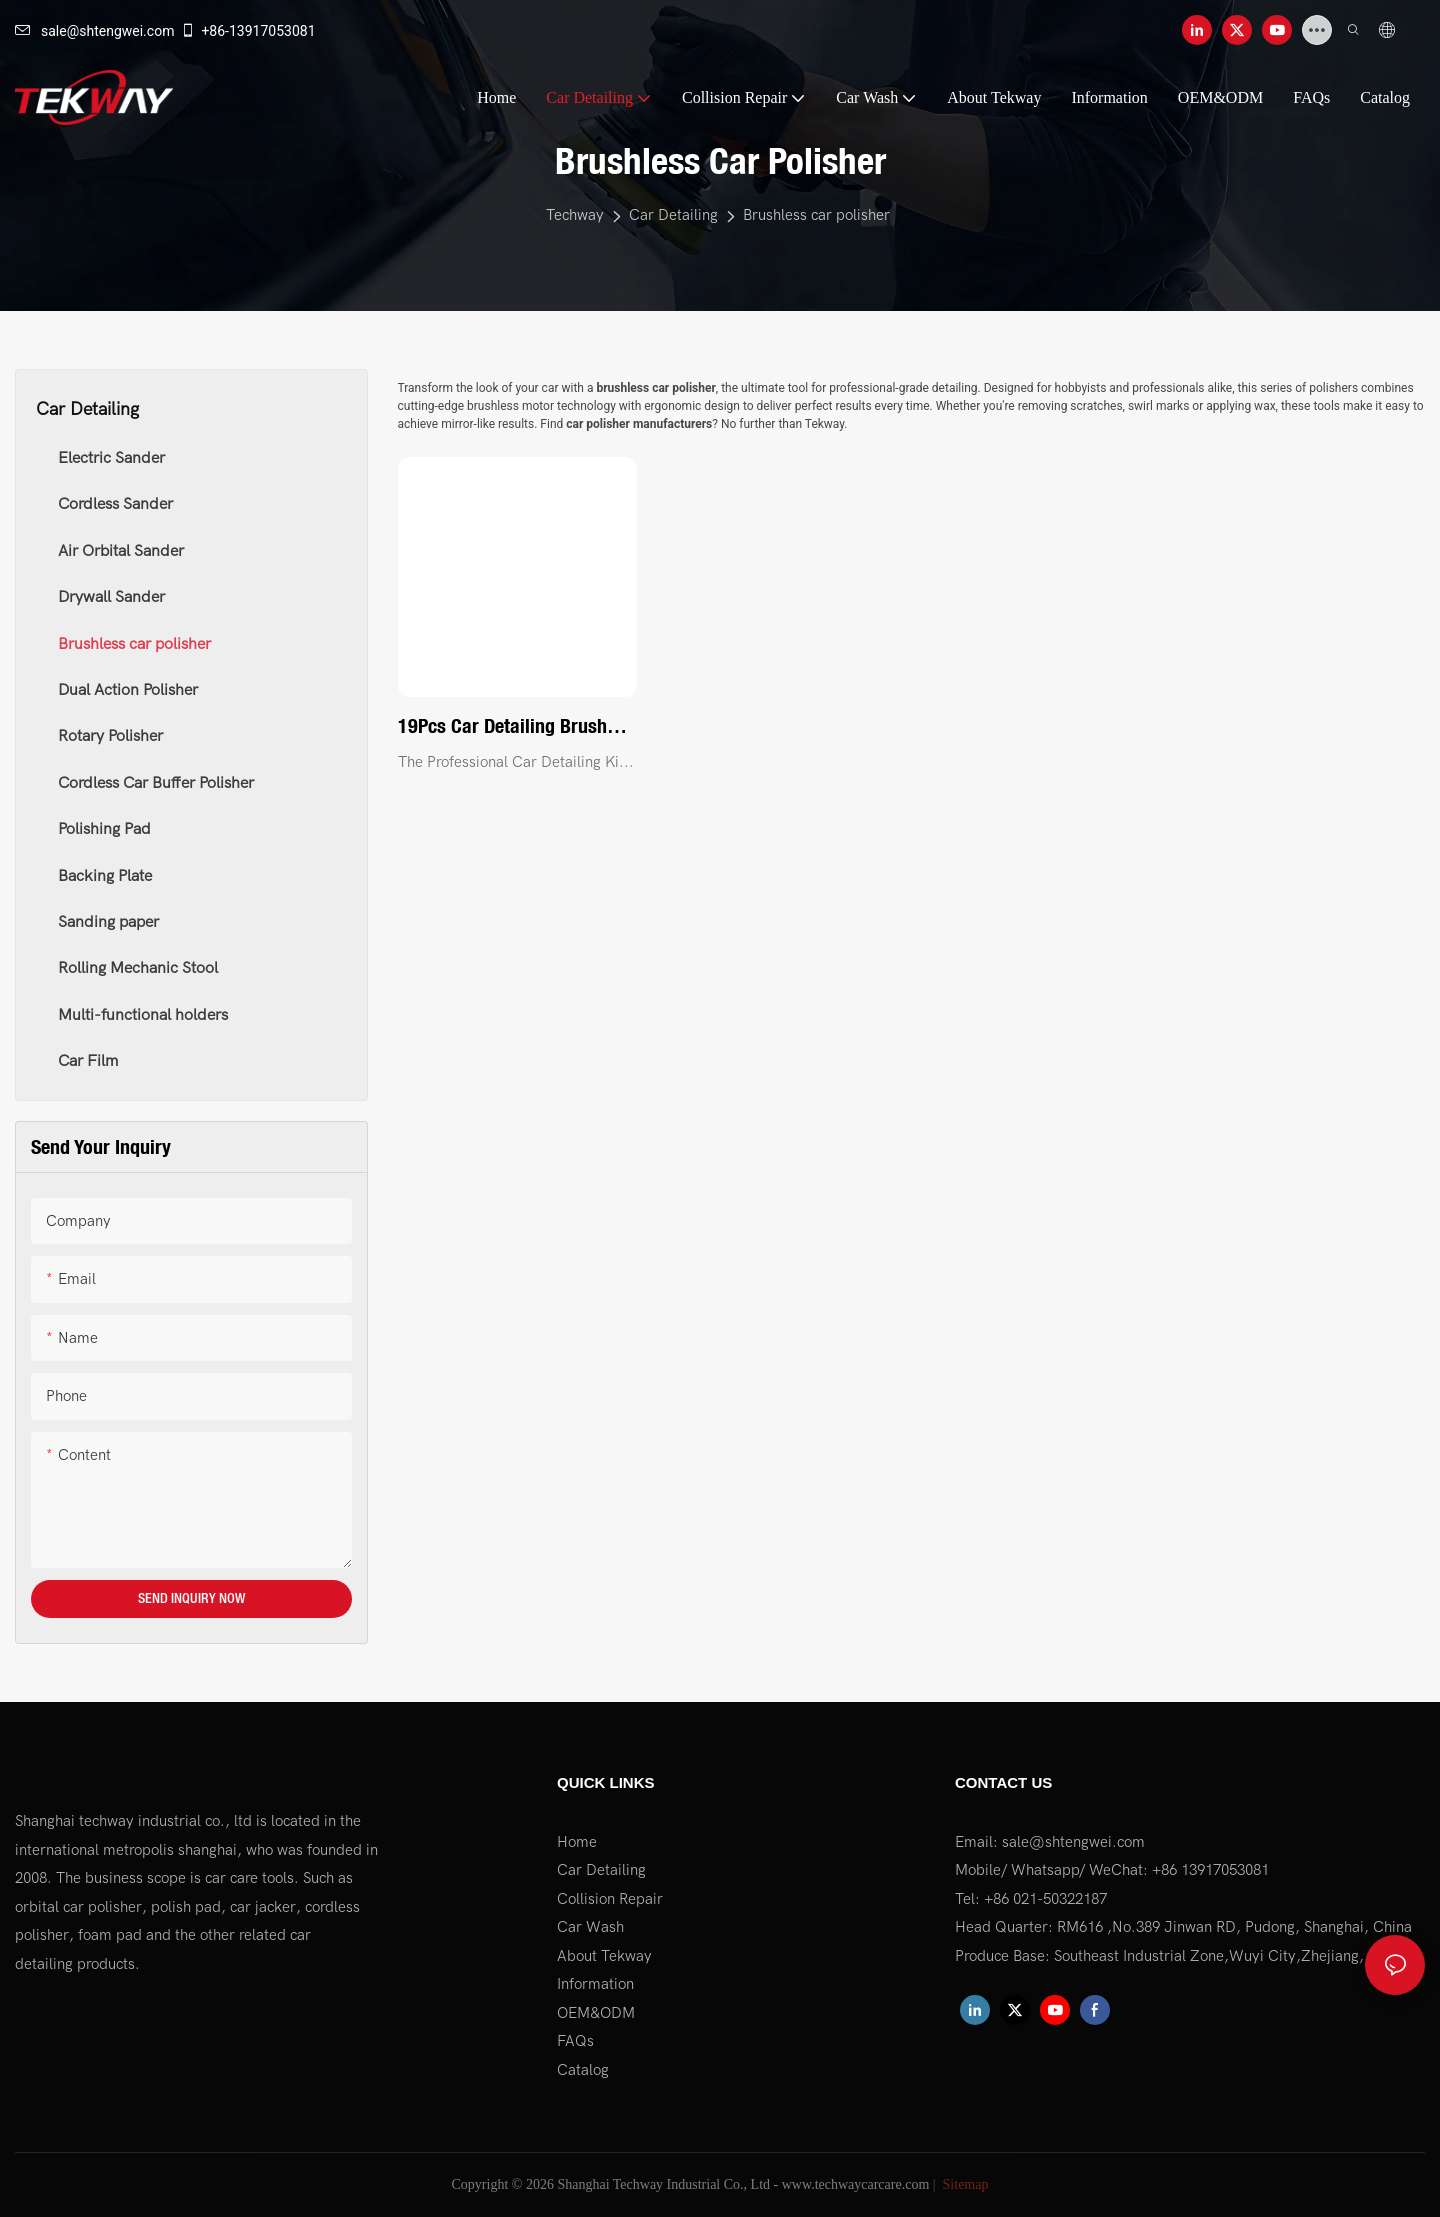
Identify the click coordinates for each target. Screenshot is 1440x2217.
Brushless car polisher (816, 215)
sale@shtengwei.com (94, 31)
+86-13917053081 (247, 31)
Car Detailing (673, 215)
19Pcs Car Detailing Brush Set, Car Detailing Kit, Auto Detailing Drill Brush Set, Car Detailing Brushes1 (512, 727)
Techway (575, 215)
